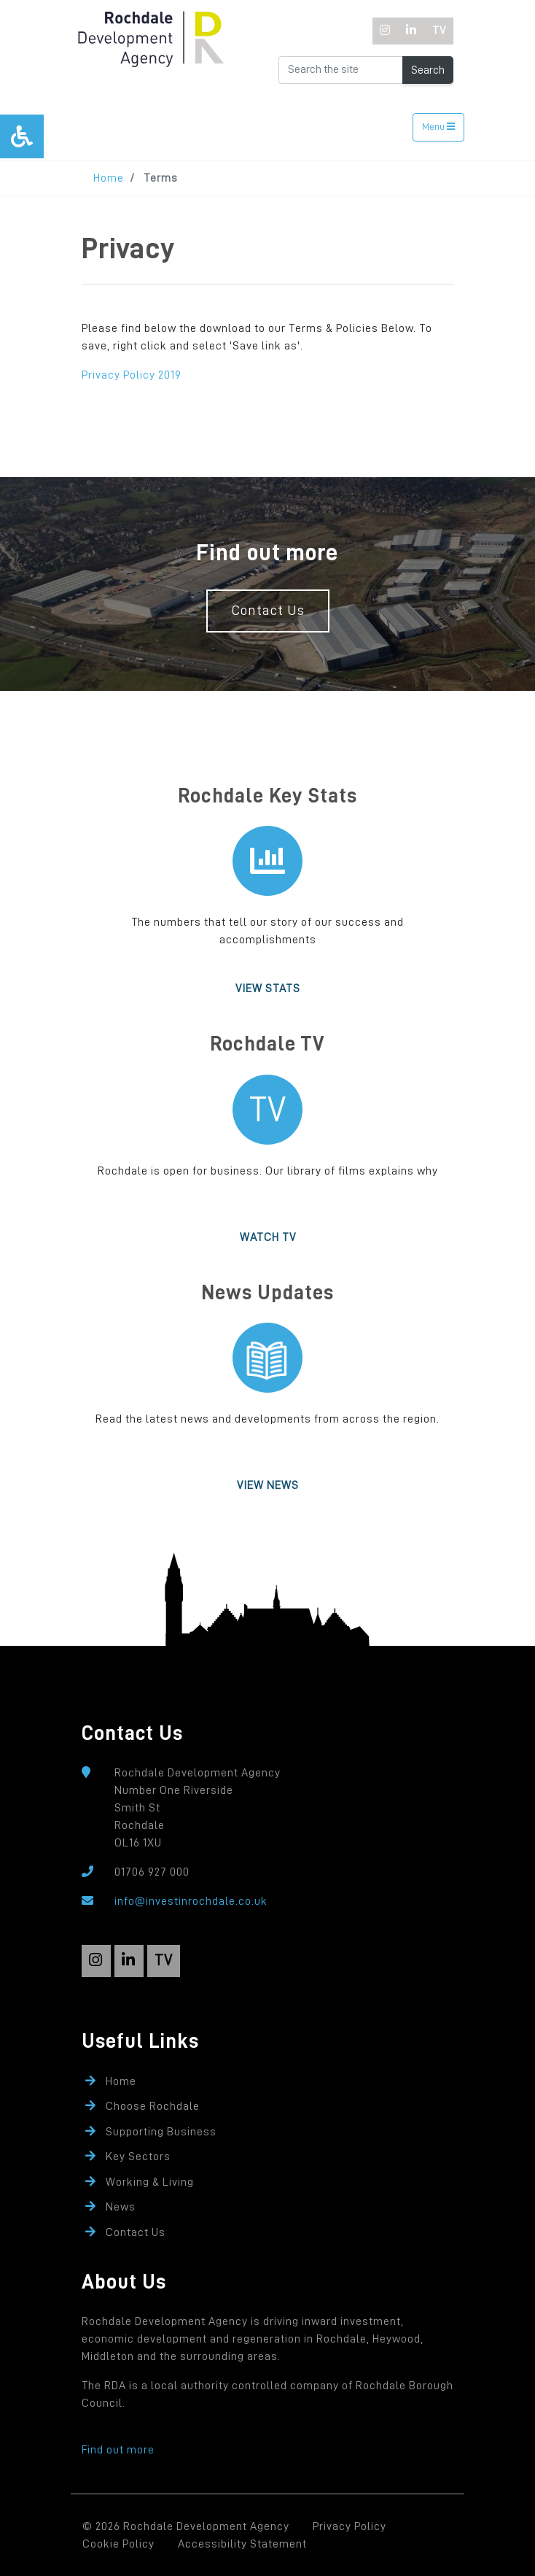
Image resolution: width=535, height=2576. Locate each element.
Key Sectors (138, 2156)
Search (428, 70)
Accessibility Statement (242, 2544)
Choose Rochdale (153, 2106)
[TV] (438, 31)
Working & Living (150, 2182)
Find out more (118, 2450)
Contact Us (268, 610)
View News (268, 1485)
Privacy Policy (349, 2526)
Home (108, 178)
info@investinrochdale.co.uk (191, 1901)
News (121, 2207)
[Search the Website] (340, 70)
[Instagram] (385, 31)
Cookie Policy (118, 2544)
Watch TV (268, 1237)
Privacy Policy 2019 (131, 375)
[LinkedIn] (411, 31)
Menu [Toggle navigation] (438, 127)
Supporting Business (161, 2132)
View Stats (267, 988)
